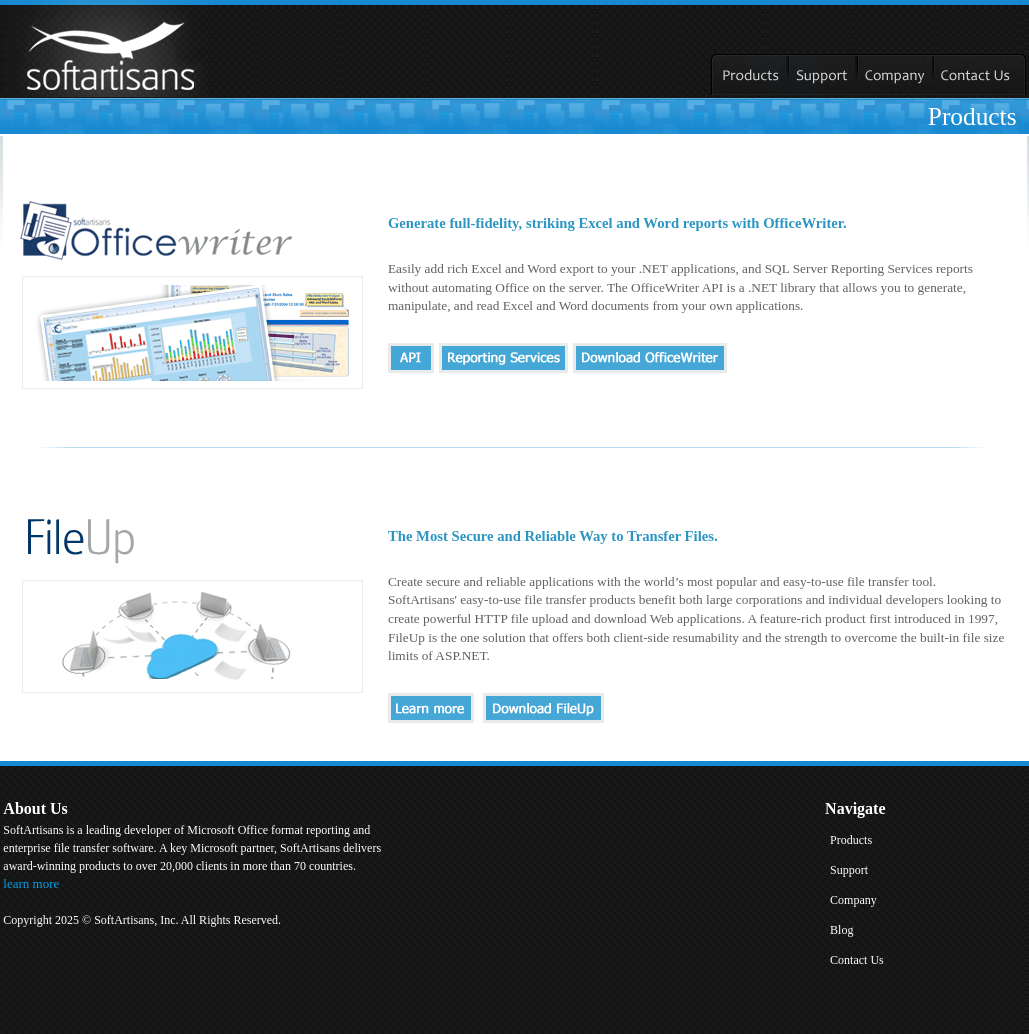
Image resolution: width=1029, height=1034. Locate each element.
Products (851, 840)
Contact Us (857, 960)
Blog (841, 930)
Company (853, 900)
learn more (31, 883)
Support (849, 870)
